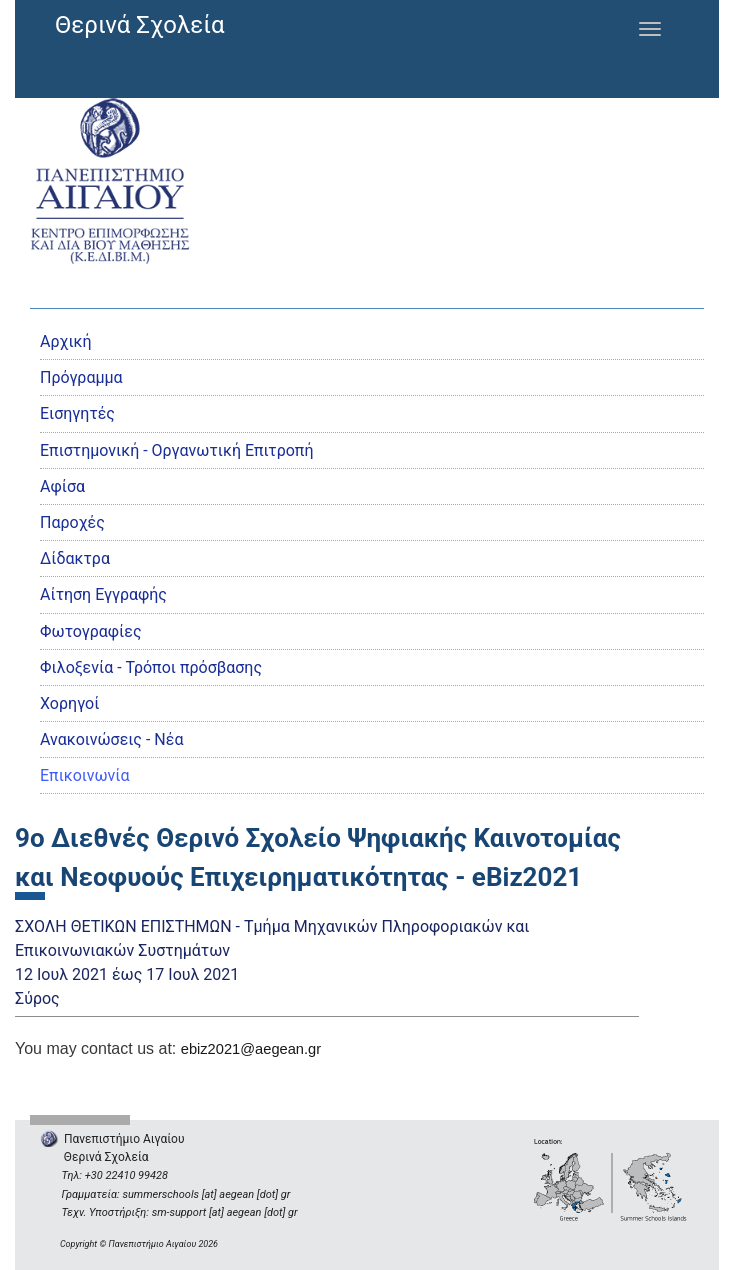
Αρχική (66, 341)
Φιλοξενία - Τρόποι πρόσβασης (151, 667)
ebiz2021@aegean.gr (251, 1049)
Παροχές (72, 522)
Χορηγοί (69, 703)
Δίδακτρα (75, 558)
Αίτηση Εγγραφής (103, 594)
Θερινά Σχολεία (140, 25)
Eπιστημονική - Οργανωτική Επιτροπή (176, 450)
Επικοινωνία (85, 775)
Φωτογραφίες (91, 631)
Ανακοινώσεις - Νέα (111, 739)
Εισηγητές (77, 413)
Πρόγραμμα (81, 377)
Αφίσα (62, 486)
